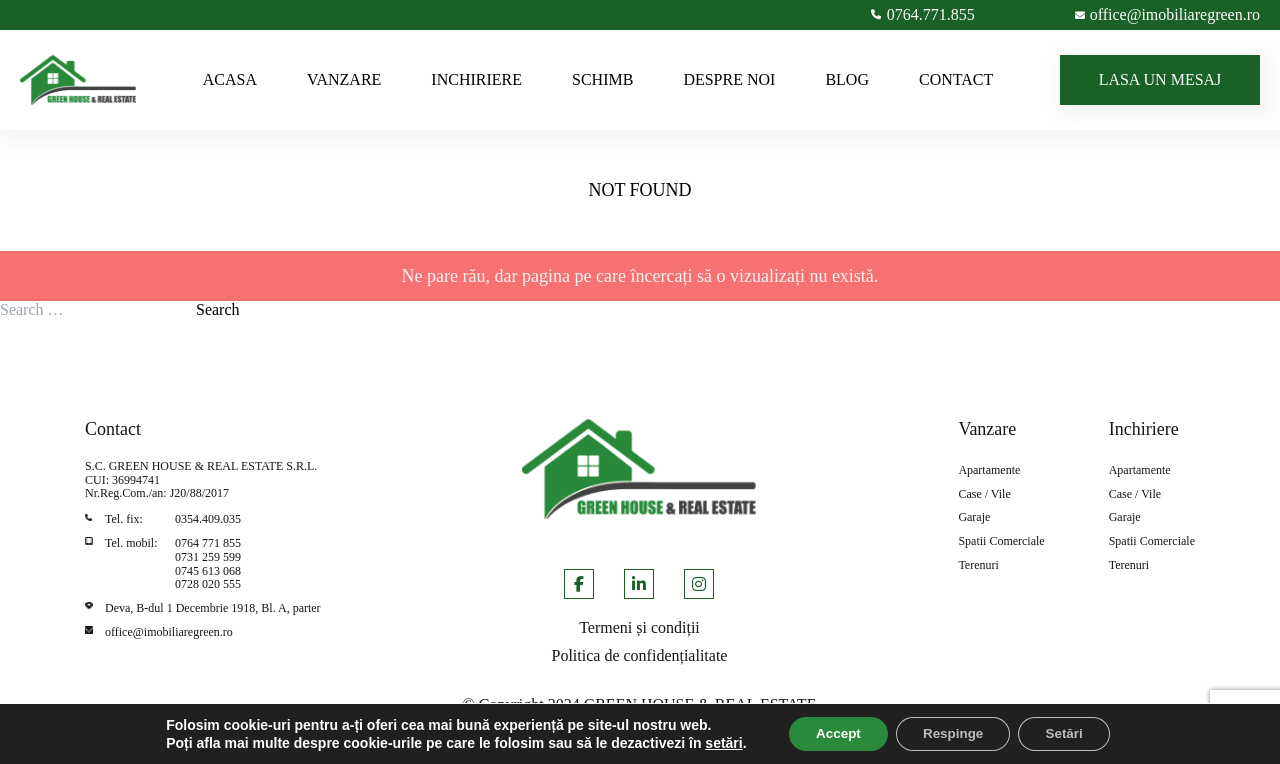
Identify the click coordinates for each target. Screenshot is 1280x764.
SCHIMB (602, 79)
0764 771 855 (208, 543)
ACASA (230, 79)
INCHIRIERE (476, 79)
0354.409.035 (208, 519)
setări (711, 742)
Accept (830, 733)
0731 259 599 (208, 557)
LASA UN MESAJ (1160, 79)
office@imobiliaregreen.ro (169, 632)
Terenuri (978, 565)
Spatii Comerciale (1001, 541)
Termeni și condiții (639, 627)
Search (218, 309)
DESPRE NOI (729, 79)
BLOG (847, 79)
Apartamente (989, 470)
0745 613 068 (208, 571)
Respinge (953, 733)
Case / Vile (984, 494)
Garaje (974, 517)
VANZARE (344, 79)
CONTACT (956, 79)
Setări (1072, 733)
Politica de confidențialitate (640, 655)
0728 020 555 (208, 584)
